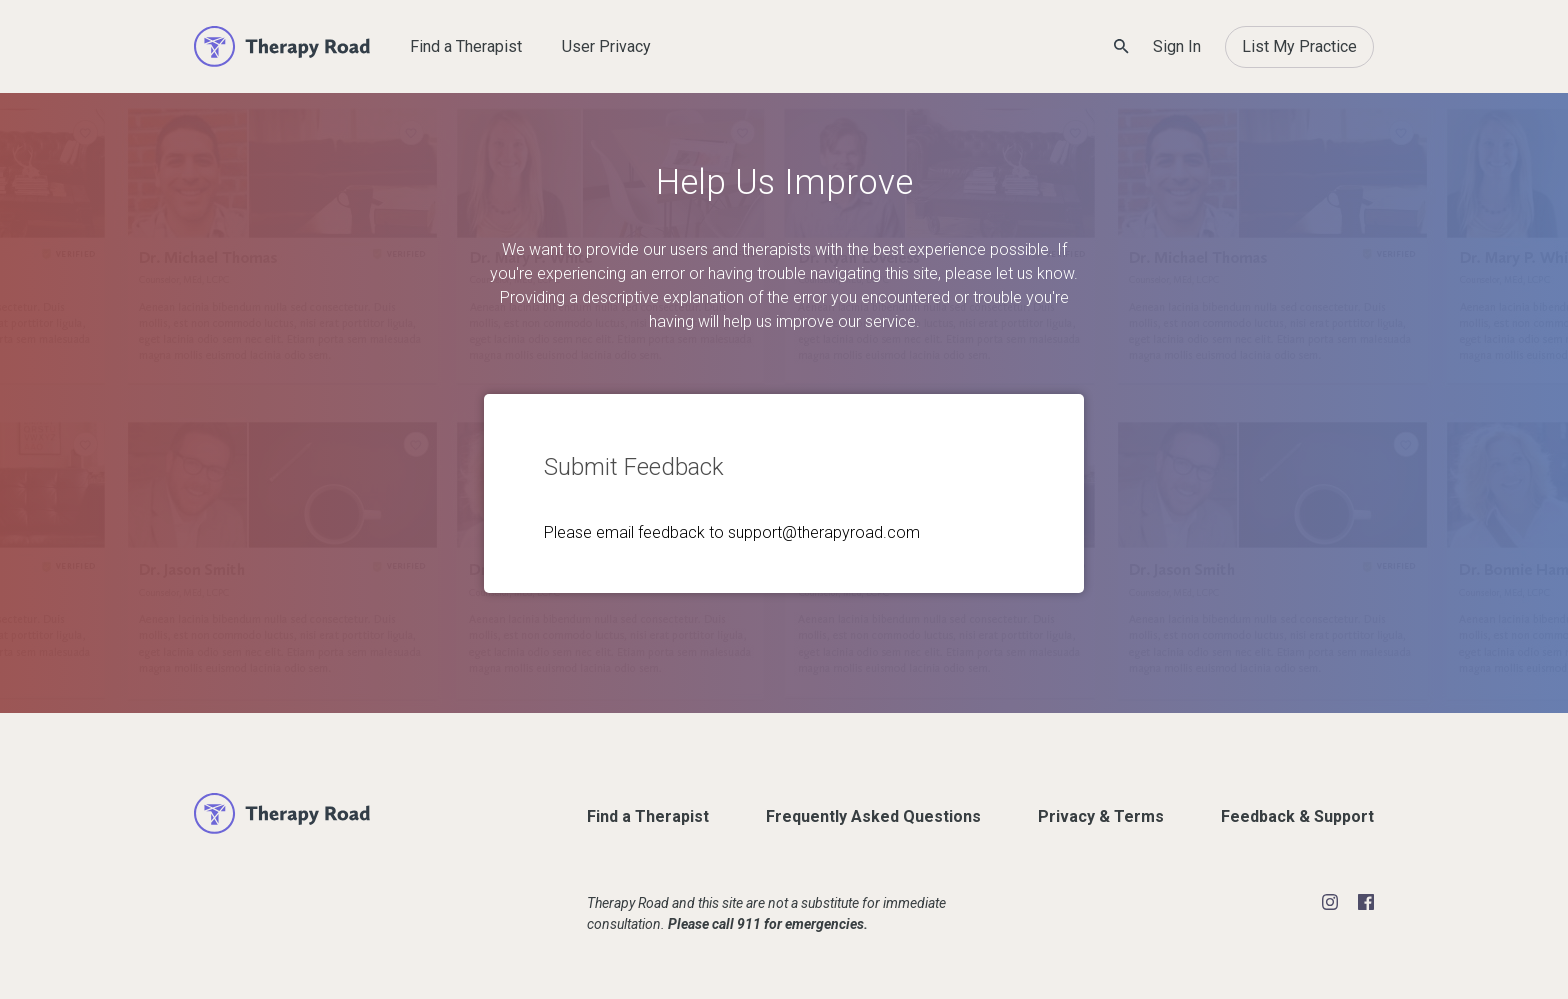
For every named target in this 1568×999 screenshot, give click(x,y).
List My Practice (1299, 46)
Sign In (1177, 46)
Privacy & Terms (1101, 816)
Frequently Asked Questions (873, 816)
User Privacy (606, 46)
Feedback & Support (1297, 816)
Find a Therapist (466, 46)
